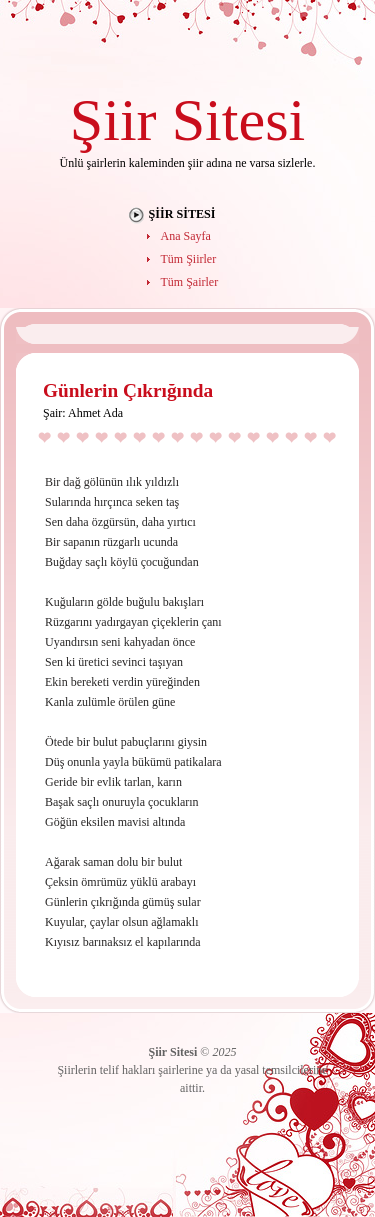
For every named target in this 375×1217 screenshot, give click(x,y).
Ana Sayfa (186, 236)
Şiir (113, 119)
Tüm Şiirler (189, 259)
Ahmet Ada (95, 413)
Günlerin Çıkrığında (128, 390)
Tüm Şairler (190, 282)
